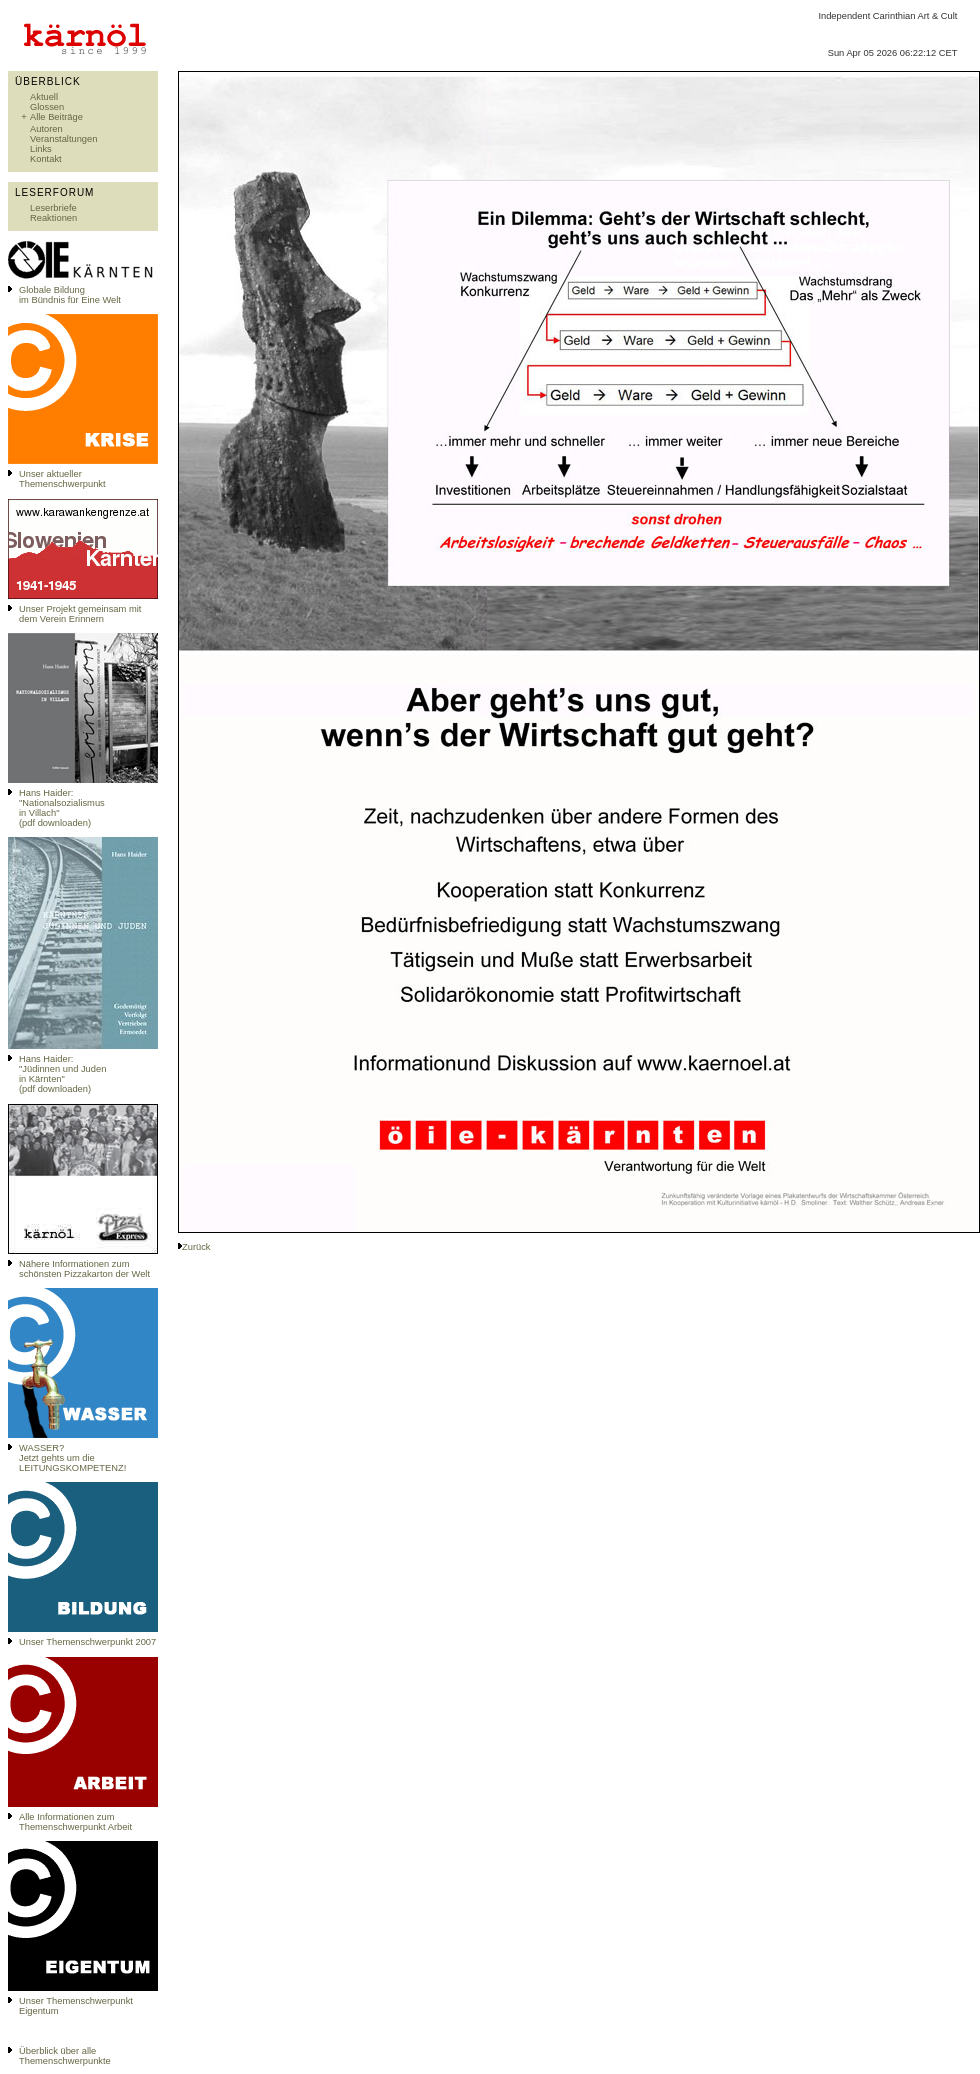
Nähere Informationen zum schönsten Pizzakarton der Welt (84, 1269)
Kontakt (46, 159)
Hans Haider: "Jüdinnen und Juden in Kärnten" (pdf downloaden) (62, 1074)
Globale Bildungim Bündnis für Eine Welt (70, 295)
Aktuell (44, 97)
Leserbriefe (53, 208)
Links (41, 149)
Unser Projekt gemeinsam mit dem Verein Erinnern (80, 614)
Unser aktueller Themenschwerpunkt (62, 479)
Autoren (46, 129)
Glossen (47, 107)
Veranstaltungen (63, 139)
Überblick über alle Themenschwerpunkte (65, 2056)
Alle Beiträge (56, 117)
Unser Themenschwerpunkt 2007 (87, 1642)
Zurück (196, 1247)
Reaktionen (53, 218)
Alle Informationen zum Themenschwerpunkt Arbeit (75, 1822)
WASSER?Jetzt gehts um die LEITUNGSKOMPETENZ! (72, 1458)
